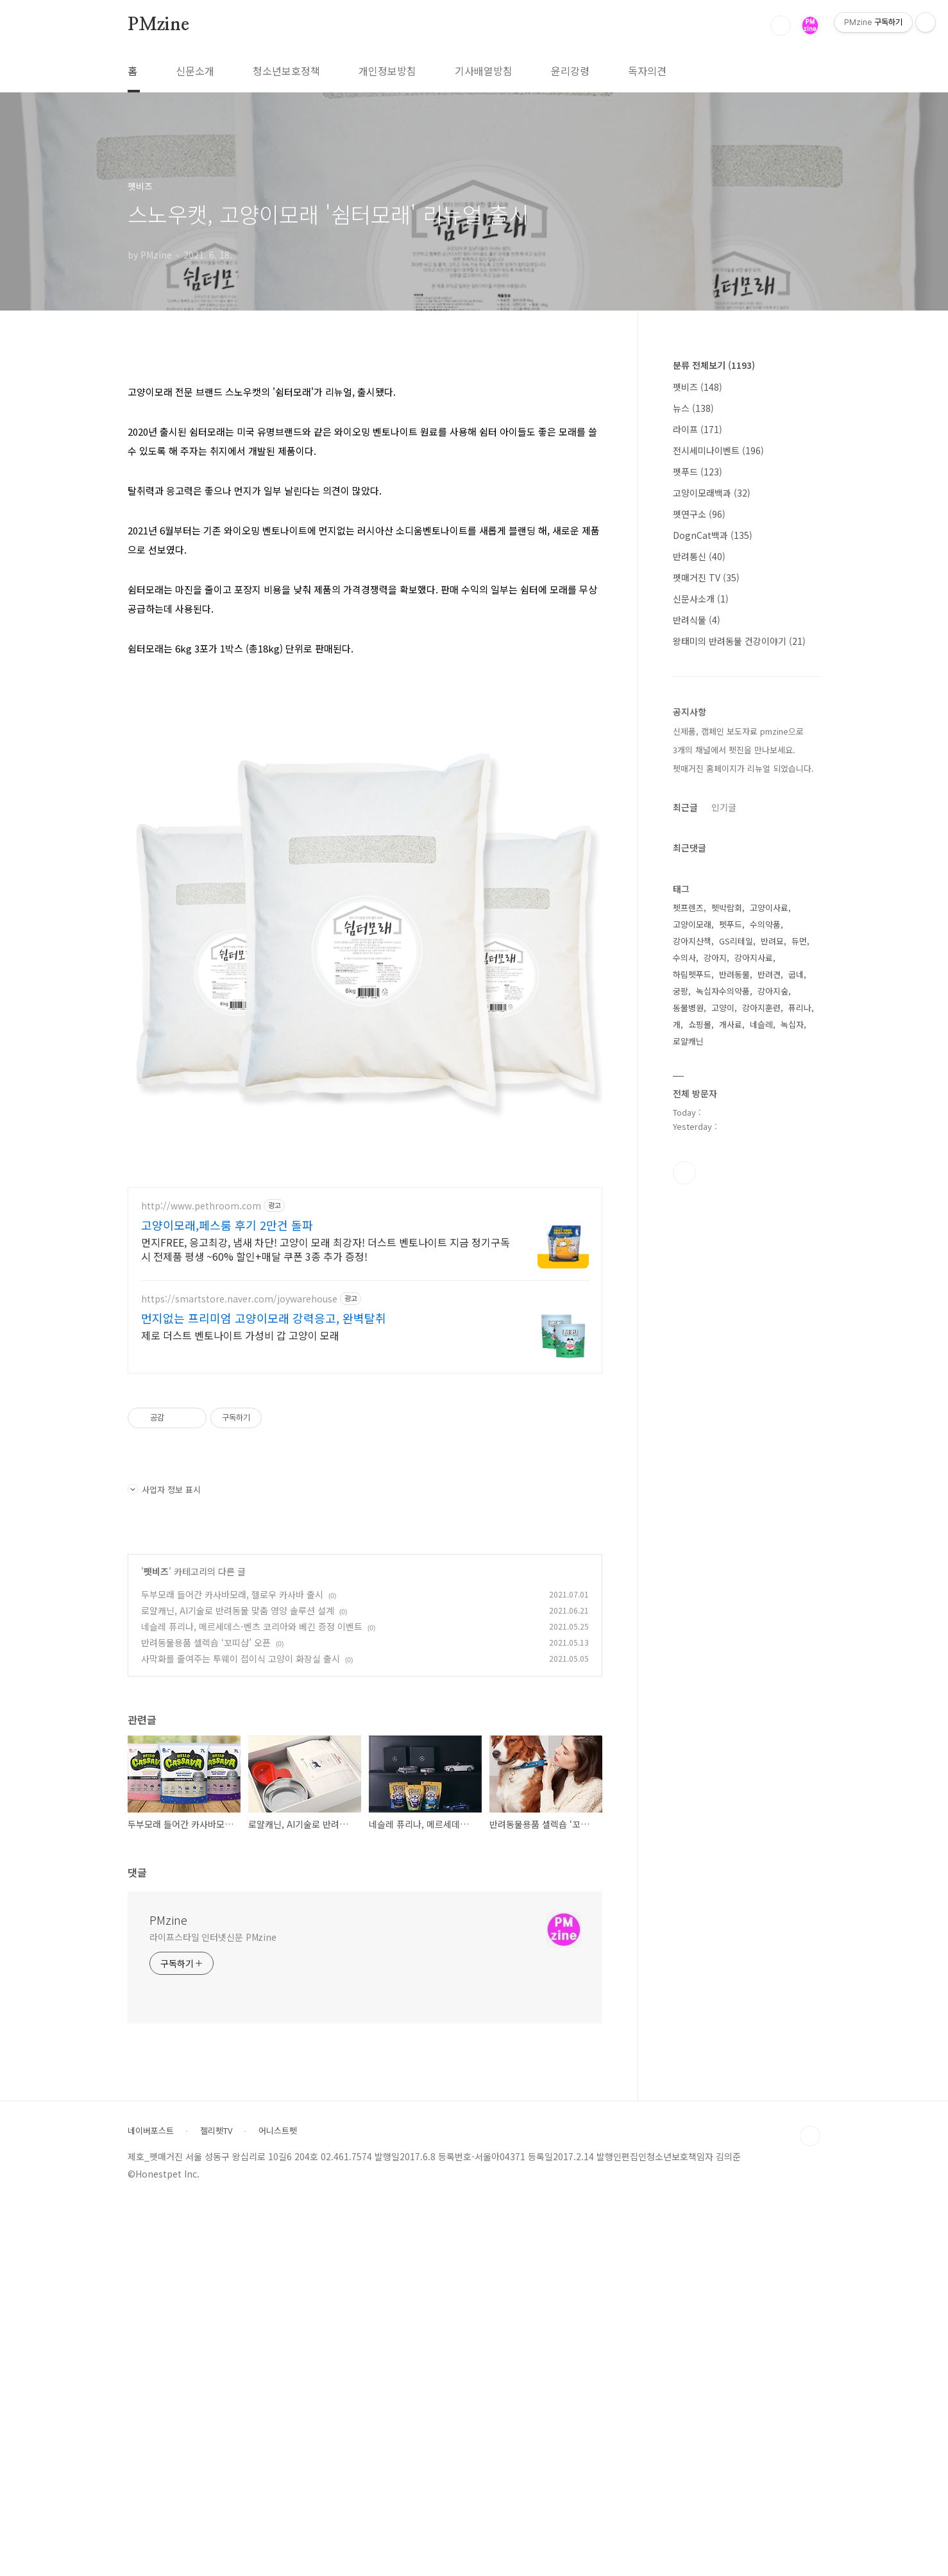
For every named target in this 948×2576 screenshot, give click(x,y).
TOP (810, 2507)
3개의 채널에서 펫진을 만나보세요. (734, 750)
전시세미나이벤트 (718, 450)
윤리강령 (570, 70)
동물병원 (688, 1008)
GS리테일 (736, 941)
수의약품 (765, 924)
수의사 (684, 957)
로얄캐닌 (688, 1041)
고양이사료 (769, 907)
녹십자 (792, 1024)
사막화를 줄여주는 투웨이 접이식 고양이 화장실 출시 (240, 2030)
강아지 (715, 957)
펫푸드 (697, 471)
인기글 (723, 807)
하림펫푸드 (692, 974)
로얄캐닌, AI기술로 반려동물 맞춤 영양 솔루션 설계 (237, 1981)
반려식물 (696, 619)
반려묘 (772, 941)
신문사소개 (701, 598)
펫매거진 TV (706, 577)
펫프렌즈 (688, 907)
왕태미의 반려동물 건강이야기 (739, 641)
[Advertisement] (365, 459)
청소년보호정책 (286, 70)
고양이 (722, 1008)
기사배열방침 (483, 70)
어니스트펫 (277, 2502)
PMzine (158, 25)
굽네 (796, 974)
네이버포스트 (151, 2502)
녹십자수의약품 (723, 991)
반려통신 (699, 556)
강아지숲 (773, 991)
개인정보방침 (387, 70)
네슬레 (761, 1024)
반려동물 (734, 974)
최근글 (685, 807)
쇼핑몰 (699, 1024)
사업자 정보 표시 (164, 1861)
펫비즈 (156, 1942)
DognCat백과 (712, 535)
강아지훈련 (761, 1008)
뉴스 (693, 408)
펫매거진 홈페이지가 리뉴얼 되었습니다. (743, 768)
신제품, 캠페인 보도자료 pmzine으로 (738, 731)
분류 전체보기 (714, 365)
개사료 (730, 1024)
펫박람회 (726, 907)
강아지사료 (753, 957)
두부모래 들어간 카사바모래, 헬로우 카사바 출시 (232, 1965)
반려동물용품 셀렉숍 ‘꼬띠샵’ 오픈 (206, 2014)
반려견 (769, 974)
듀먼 (799, 941)
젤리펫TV (216, 2502)
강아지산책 (692, 941)
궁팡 (680, 991)
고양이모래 (692, 924)
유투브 (684, 1172)
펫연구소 (699, 514)
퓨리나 (799, 1008)
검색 (780, 25)
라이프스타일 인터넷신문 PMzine (212, 2308)
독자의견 (647, 70)
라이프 (697, 429)
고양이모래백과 (711, 492)
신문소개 (195, 70)
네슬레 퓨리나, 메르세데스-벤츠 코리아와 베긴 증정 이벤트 (251, 1998)
